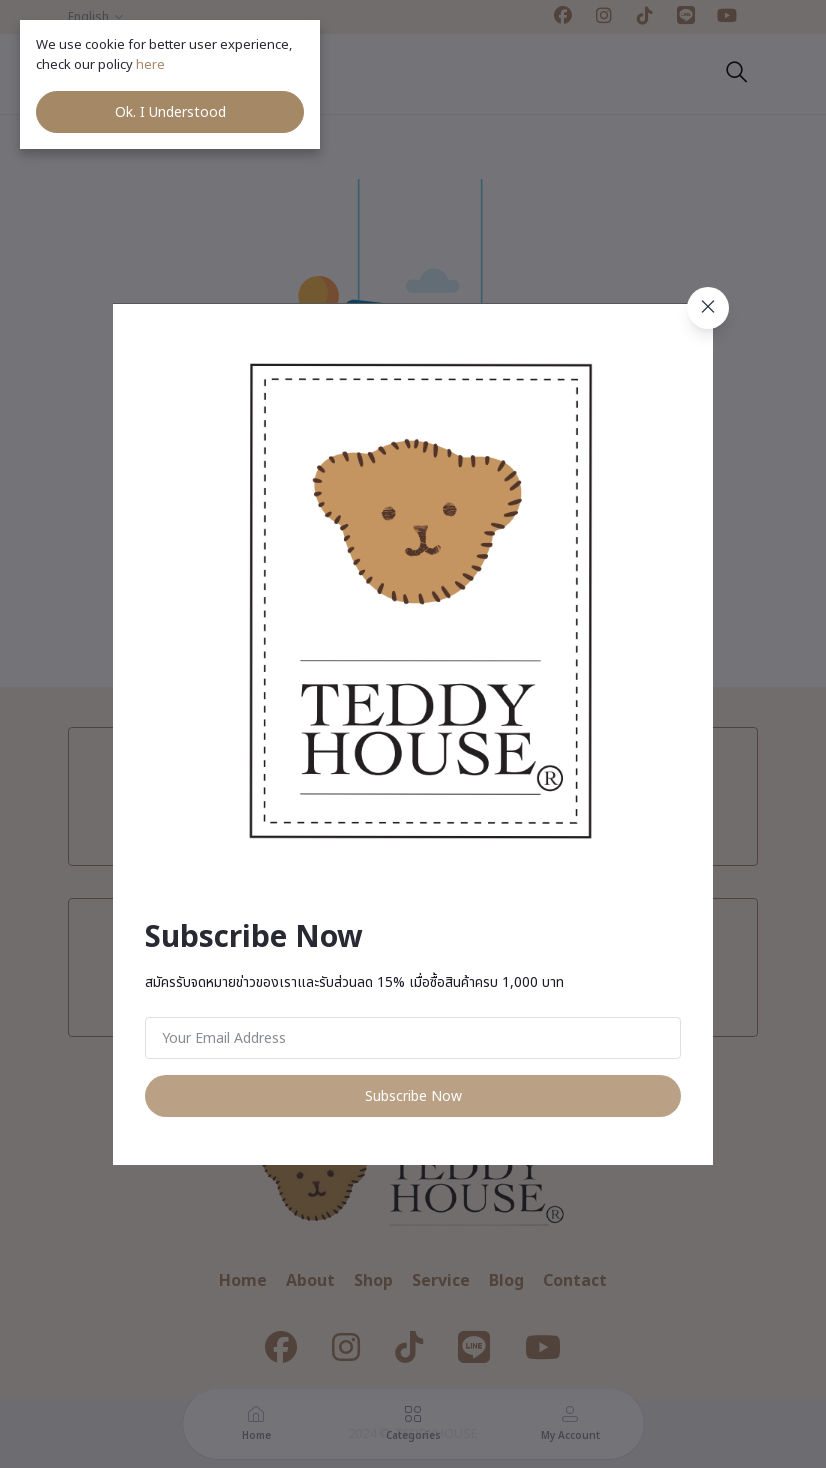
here (152, 65)
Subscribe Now (413, 1096)
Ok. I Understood (170, 112)
